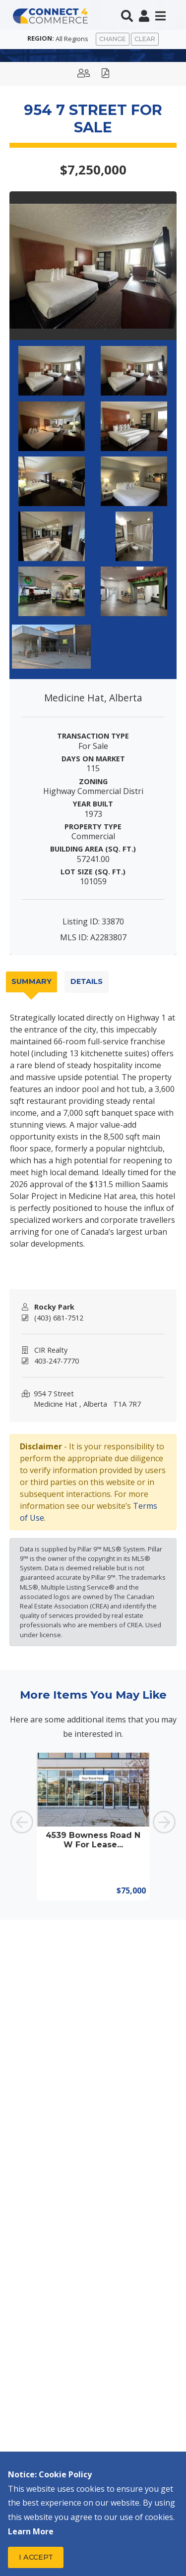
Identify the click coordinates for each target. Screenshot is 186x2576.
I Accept (36, 2557)
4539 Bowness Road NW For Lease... (93, 1840)
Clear (144, 39)
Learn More (31, 2531)
